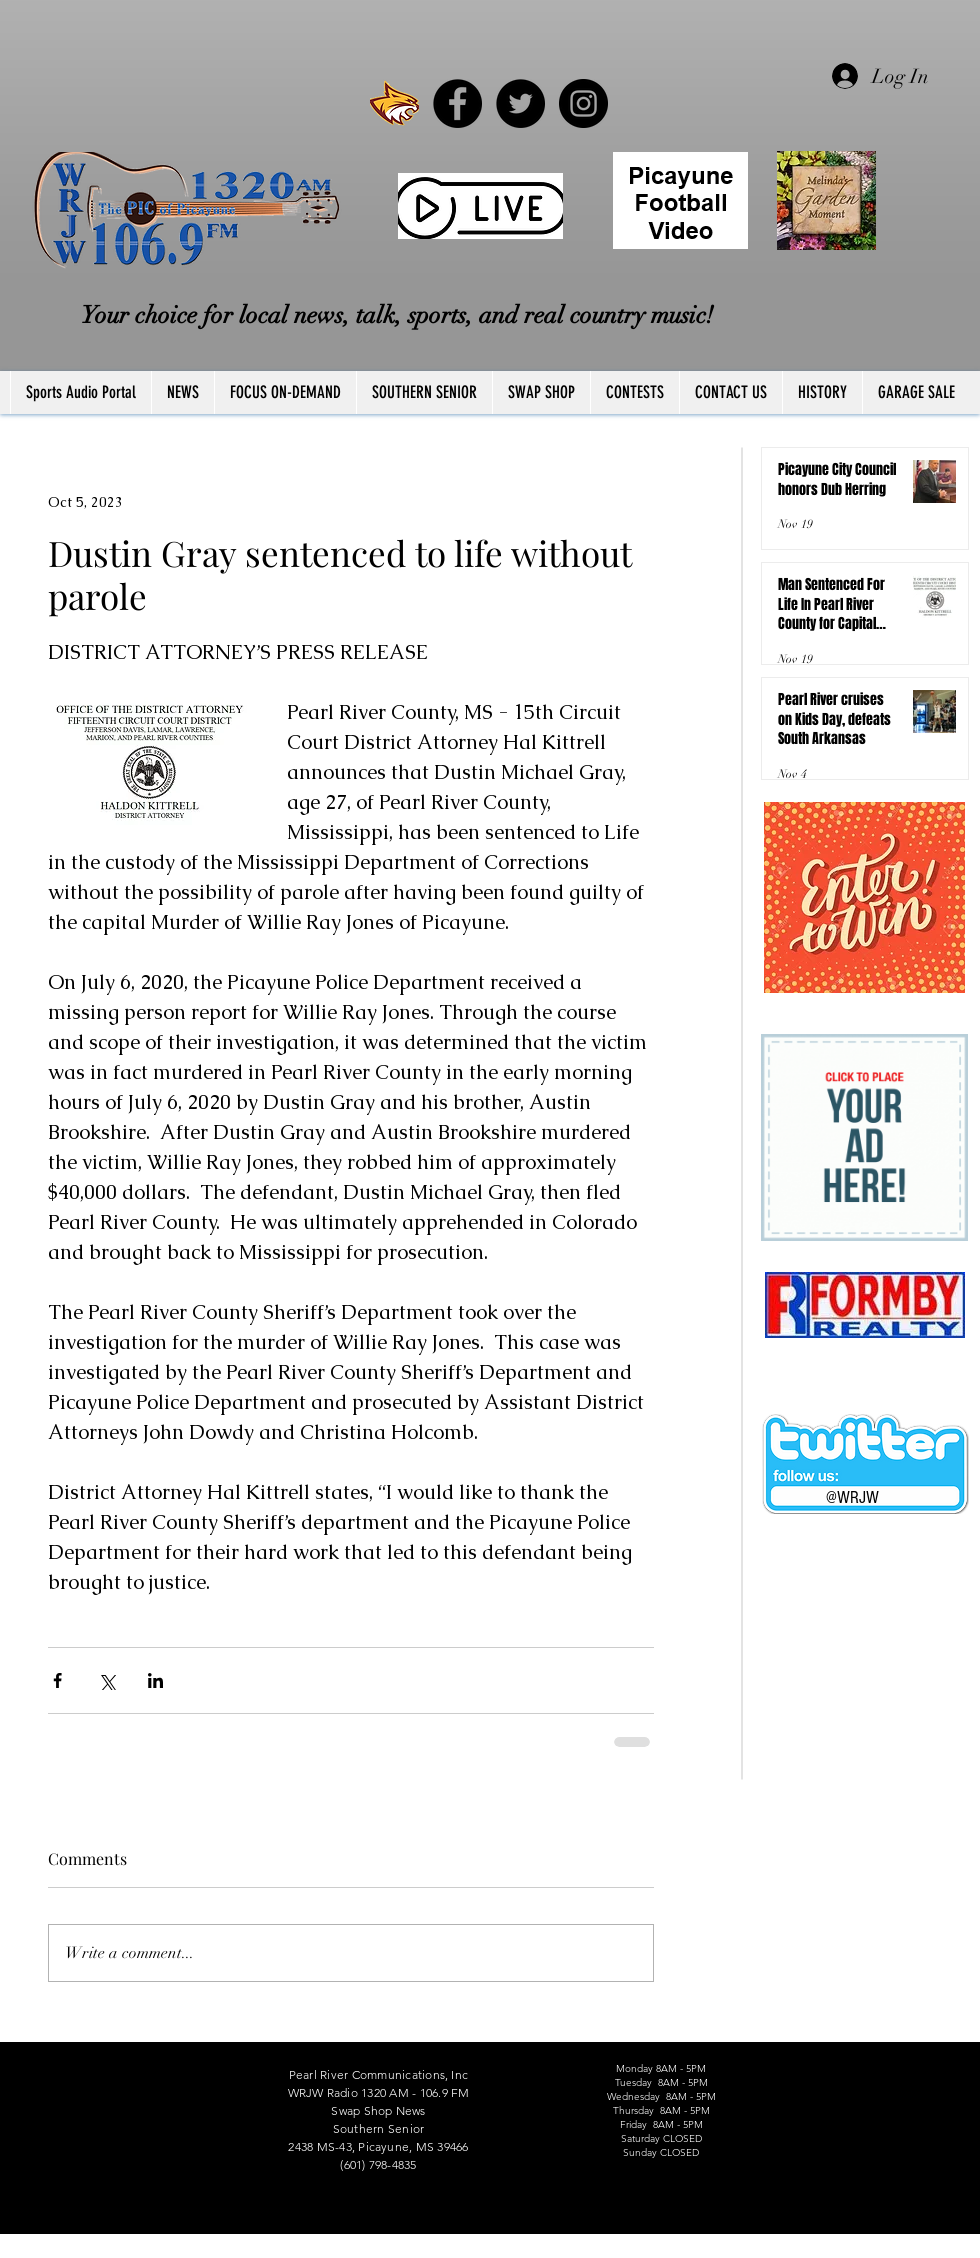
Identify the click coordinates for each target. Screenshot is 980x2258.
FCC (12, 2251)
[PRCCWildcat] (394, 103)
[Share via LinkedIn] (155, 1680)
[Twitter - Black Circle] (520, 103)
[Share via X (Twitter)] (106, 1680)
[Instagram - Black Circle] (583, 103)
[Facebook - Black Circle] (457, 103)
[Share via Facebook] (57, 1680)
